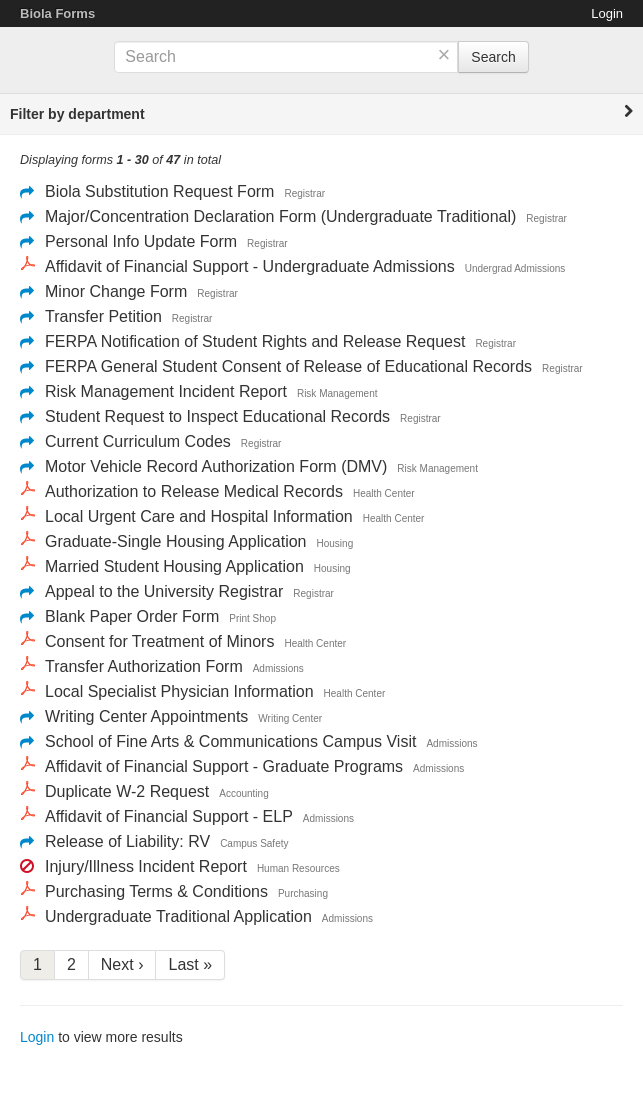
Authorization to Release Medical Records (194, 491)
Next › (122, 964)
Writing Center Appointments (146, 716)
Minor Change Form (116, 291)
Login (607, 13)
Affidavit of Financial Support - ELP (169, 816)
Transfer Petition (103, 316)
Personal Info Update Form (141, 241)
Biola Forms (57, 13)
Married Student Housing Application (174, 566)
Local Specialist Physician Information (179, 691)
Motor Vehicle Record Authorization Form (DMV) (216, 466)
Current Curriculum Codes (138, 441)
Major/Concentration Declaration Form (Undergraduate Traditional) (280, 216)
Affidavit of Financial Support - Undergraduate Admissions (250, 266)
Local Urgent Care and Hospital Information (199, 516)
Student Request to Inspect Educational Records (217, 416)
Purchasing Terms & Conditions (156, 891)
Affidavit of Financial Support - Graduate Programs (224, 766)
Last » (190, 964)
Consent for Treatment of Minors (159, 641)
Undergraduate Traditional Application (178, 916)
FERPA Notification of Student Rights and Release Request (255, 341)
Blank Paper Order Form (132, 616)
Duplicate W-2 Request (127, 791)
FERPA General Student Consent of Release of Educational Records (288, 366)
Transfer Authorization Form (144, 666)
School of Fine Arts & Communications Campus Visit (230, 741)
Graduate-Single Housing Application (176, 541)
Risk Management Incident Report (166, 391)
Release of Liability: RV (127, 841)
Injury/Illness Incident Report (146, 866)
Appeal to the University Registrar (164, 591)
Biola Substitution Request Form (159, 191)
